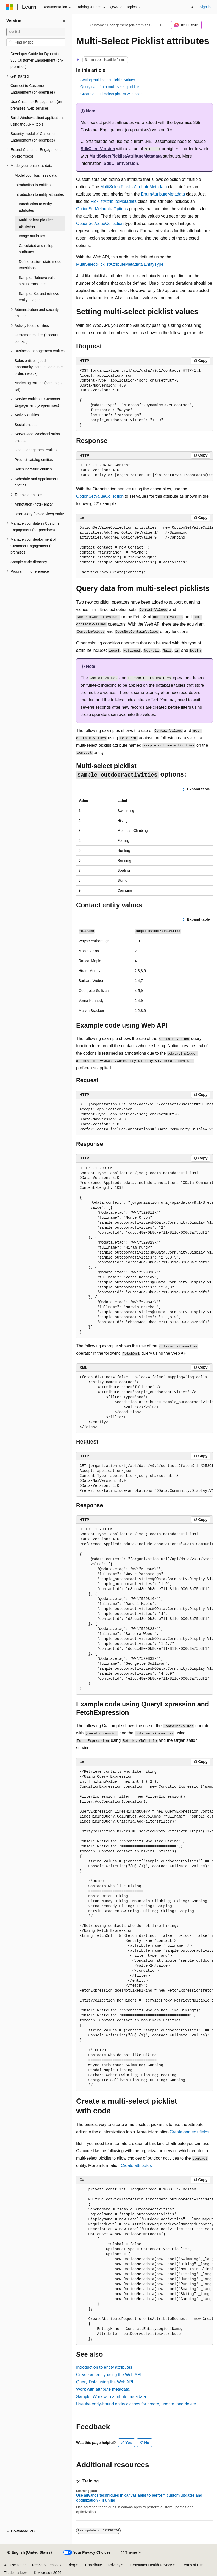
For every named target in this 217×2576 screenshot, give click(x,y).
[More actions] (208, 25)
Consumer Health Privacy (151, 2565)
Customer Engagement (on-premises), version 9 (124, 25)
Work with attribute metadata (102, 2389)
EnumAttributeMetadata (163, 194)
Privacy (114, 2565)
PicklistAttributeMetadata (114, 201)
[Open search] (192, 7)
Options (120, 209)
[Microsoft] (9, 7)
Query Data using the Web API (104, 2382)
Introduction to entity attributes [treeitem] (35, 207)
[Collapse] (64, 21)
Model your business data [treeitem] (36, 175)
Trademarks (14, 2572)
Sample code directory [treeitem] (28, 562)
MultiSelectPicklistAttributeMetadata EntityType (119, 264)
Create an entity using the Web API (108, 2374)
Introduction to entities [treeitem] (33, 185)
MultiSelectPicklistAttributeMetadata (125, 156)
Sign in (205, 7)
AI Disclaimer (15, 2565)
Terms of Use (192, 2565)
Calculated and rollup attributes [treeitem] (36, 248)
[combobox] (35, 32)
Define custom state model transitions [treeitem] (40, 264)
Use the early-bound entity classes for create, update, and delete (136, 2404)
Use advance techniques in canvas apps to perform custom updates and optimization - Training (139, 2497)
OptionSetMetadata (94, 209)
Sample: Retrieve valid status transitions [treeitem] (37, 280)
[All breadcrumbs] (80, 25)
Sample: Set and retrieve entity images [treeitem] (39, 296)
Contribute (93, 2565)
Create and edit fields (189, 2132)
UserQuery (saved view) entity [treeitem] (39, 514)
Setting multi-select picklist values (107, 80)
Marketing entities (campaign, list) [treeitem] (39, 386)
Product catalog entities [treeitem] (34, 460)
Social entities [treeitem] (26, 424)
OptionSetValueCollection (100, 223)
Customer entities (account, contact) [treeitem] (37, 338)
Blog (71, 2565)
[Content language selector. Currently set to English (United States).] (29, 2552)
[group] (144, 470)
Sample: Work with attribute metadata (111, 2396)
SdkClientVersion (98, 149)
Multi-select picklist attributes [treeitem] (36, 223)
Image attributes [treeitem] (32, 236)
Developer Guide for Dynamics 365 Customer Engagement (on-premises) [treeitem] (36, 60)
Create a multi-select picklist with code (111, 94)
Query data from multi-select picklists (110, 87)
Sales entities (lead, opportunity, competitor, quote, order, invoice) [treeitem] (39, 367)
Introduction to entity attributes (104, 2367)
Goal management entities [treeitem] (36, 450)
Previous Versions (46, 2565)
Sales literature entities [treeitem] (33, 469)
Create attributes (136, 2165)
